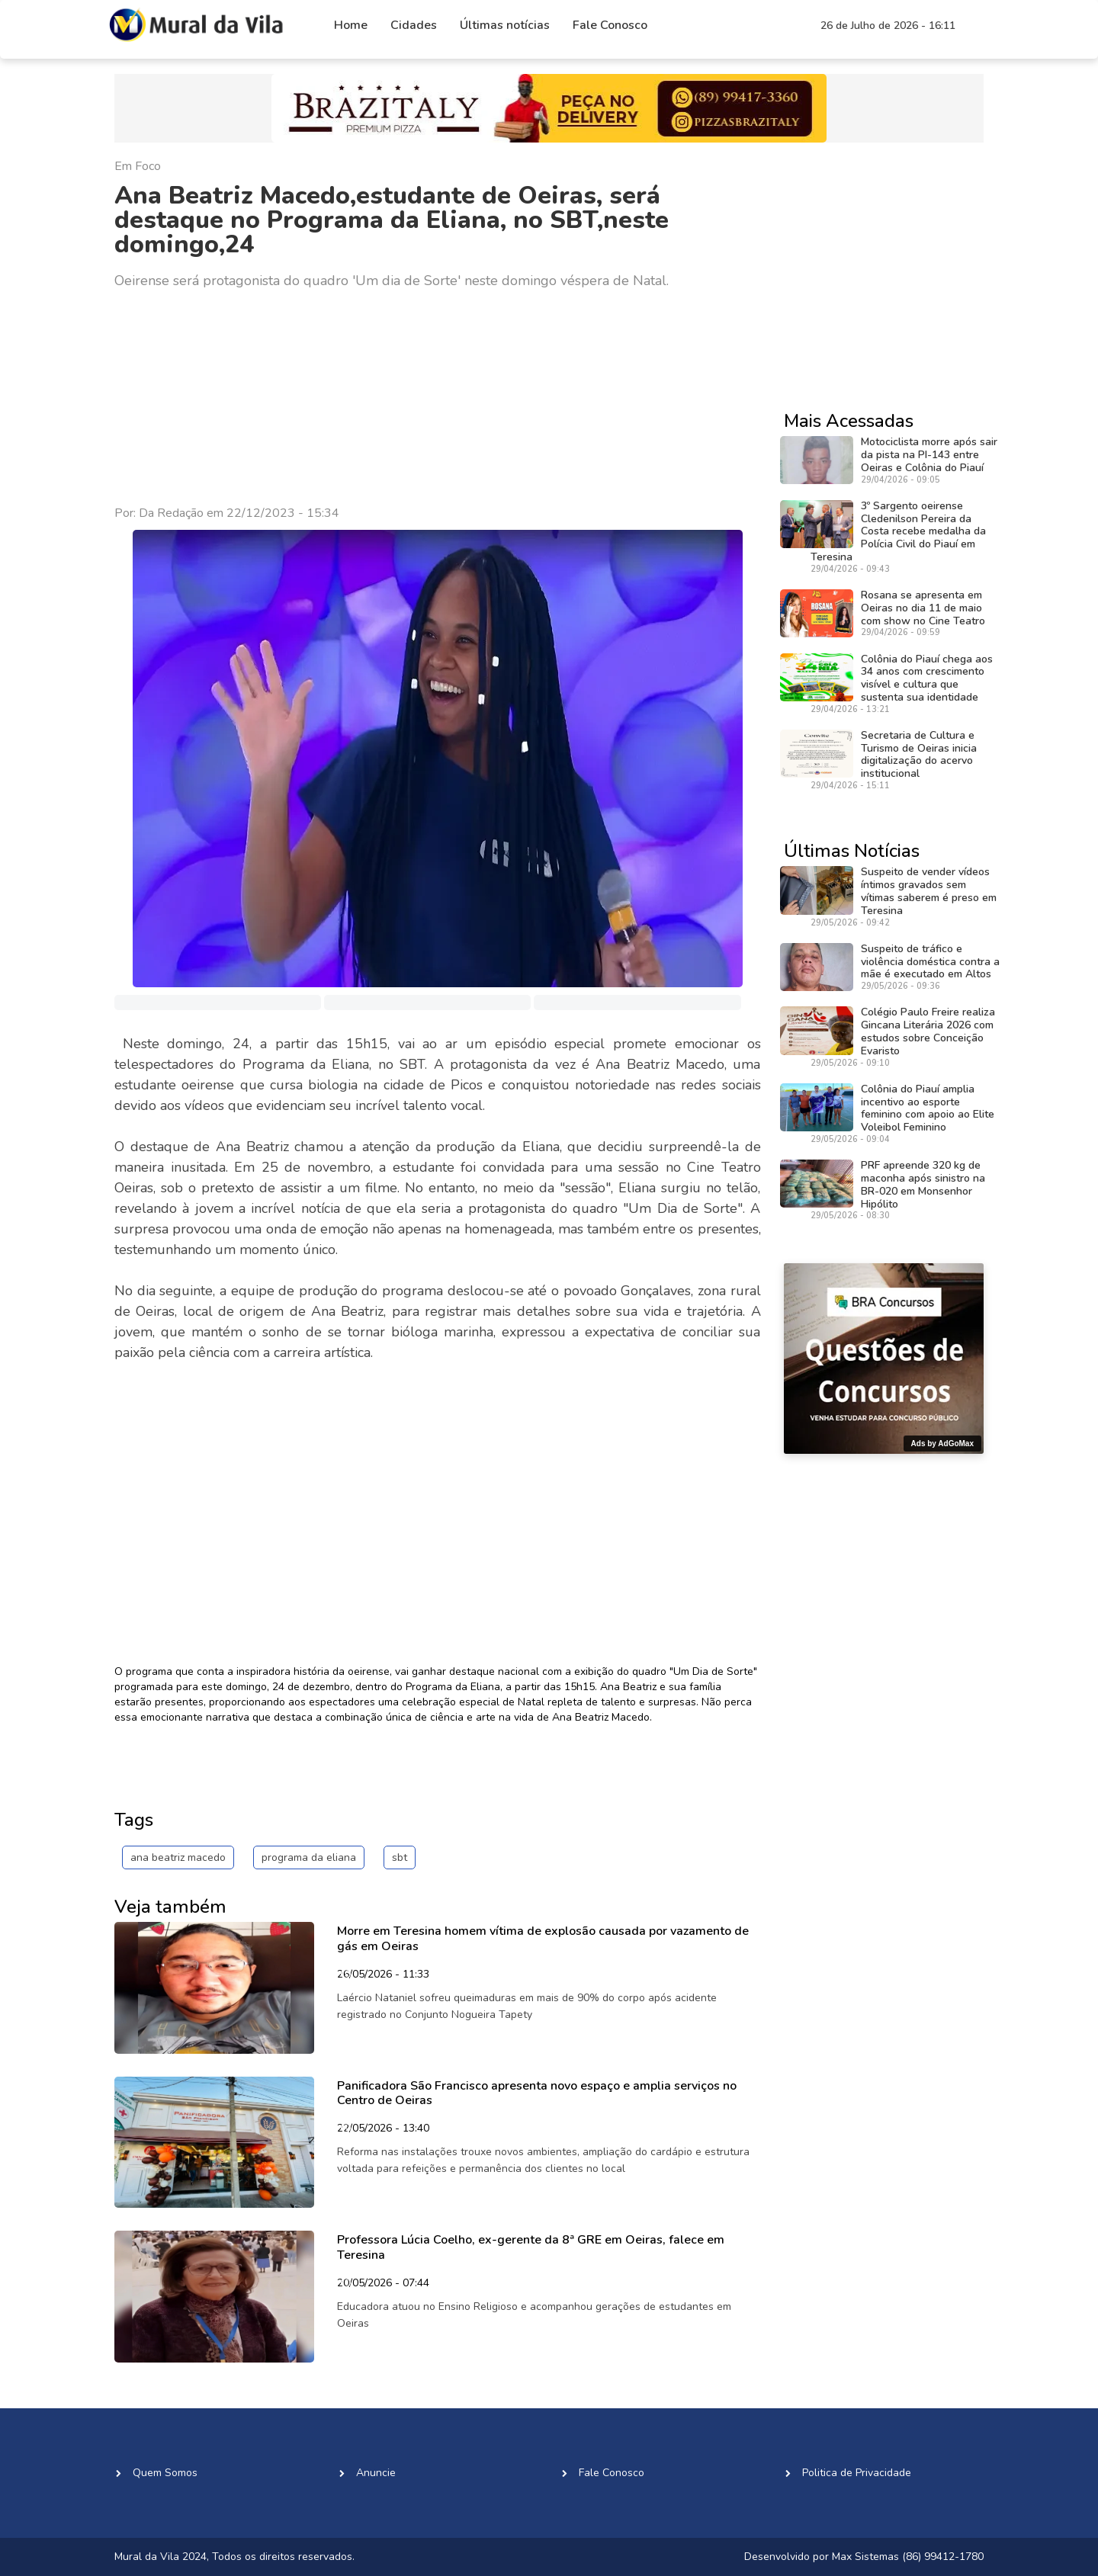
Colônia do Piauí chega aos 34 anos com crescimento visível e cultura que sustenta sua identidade (927, 678)
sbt (399, 1857)
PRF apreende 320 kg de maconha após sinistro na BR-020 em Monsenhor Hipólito (923, 1184)
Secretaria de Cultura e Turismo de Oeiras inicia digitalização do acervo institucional (919, 754)
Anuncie (376, 2472)
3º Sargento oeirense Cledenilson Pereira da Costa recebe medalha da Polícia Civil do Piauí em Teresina (898, 531)
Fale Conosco (610, 25)
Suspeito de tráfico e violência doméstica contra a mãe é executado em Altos (930, 962)
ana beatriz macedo (178, 1857)
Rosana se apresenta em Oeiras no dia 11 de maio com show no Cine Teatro (923, 608)
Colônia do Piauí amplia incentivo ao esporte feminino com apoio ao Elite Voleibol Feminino (927, 1108)
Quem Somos (165, 2472)
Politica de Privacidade (856, 2472)
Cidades (413, 25)
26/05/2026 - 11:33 (383, 1975)
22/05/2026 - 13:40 (383, 2129)
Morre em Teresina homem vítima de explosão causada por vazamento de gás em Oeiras (543, 1938)
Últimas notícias (505, 25)
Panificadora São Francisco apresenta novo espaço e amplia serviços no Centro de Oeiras (537, 2093)
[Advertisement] (437, 398)
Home (351, 25)
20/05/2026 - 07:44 (383, 2284)
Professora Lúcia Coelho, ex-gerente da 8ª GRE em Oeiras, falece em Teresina (530, 2247)
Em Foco (137, 166)
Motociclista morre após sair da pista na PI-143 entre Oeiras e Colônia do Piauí (929, 455)
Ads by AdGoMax (942, 1443)
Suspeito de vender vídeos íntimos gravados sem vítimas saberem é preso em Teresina (929, 891)
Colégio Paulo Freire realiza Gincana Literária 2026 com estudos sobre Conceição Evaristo (928, 1031)
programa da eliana (309, 1857)
